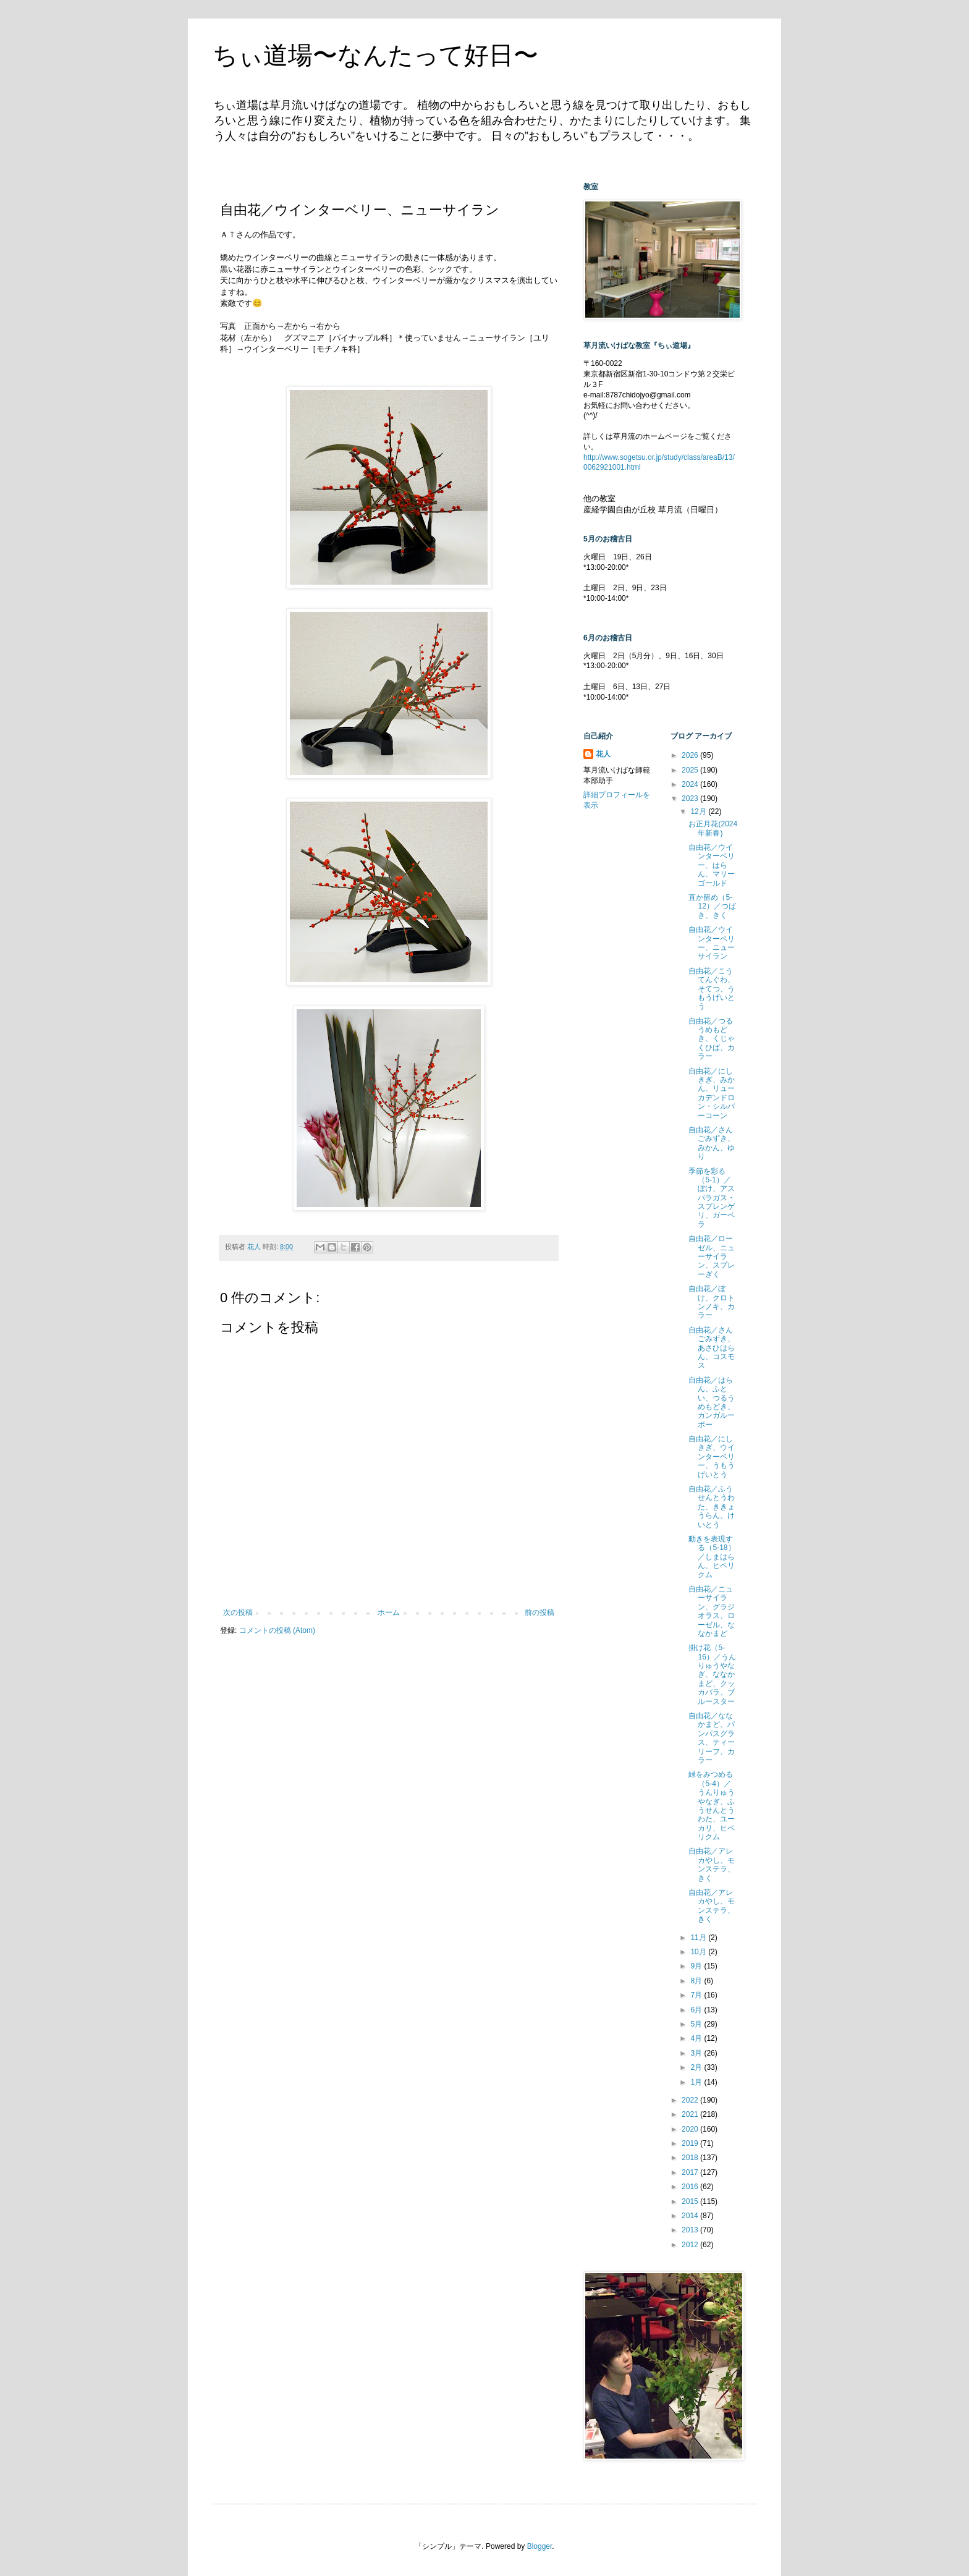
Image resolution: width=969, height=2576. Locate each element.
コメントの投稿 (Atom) (277, 1630)
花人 (603, 754)
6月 (697, 2010)
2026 (691, 755)
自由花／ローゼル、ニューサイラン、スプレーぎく (711, 1256)
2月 (697, 2067)
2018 (691, 2157)
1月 (697, 2082)
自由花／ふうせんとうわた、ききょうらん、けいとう (711, 1507)
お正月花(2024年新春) (712, 828)
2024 (691, 784)
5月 (697, 2024)
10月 (699, 1951)
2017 (691, 2172)
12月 (699, 811)
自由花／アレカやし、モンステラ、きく (711, 1864)
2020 (691, 2129)
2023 (691, 798)
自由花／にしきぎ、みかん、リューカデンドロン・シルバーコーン (711, 1093)
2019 (691, 2143)
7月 (697, 1995)
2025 (691, 770)
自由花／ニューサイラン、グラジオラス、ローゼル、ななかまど (711, 1611)
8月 (697, 1980)
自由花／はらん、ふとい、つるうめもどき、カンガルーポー (711, 1402)
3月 (697, 2053)
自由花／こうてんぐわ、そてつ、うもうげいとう (711, 989)
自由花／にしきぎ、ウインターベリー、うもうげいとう (711, 1456)
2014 (691, 2215)
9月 (697, 1966)
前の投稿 (539, 1612)
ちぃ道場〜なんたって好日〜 (375, 55)
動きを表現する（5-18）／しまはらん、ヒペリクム (711, 1557)
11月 (699, 1937)
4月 (697, 2038)
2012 (691, 2244)
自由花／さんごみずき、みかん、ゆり (711, 1143)
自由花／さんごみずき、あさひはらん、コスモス (711, 1348)
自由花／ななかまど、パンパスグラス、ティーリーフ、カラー (711, 1738)
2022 (691, 2100)
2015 (691, 2201)
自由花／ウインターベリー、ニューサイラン (711, 942)
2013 (691, 2230)
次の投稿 (238, 1612)
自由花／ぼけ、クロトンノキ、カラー (711, 1302)
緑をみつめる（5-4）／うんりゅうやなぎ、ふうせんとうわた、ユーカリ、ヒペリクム (711, 1805)
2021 (691, 2114)
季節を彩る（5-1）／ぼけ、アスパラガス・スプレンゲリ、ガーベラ (711, 1198)
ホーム (389, 1612)
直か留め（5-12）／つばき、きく (711, 906)
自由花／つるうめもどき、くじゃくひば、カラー (711, 1039)
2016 (691, 2186)
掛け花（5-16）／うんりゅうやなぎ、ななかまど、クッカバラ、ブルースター (711, 1674)
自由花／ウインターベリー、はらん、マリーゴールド (711, 865)
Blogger (539, 2546)
